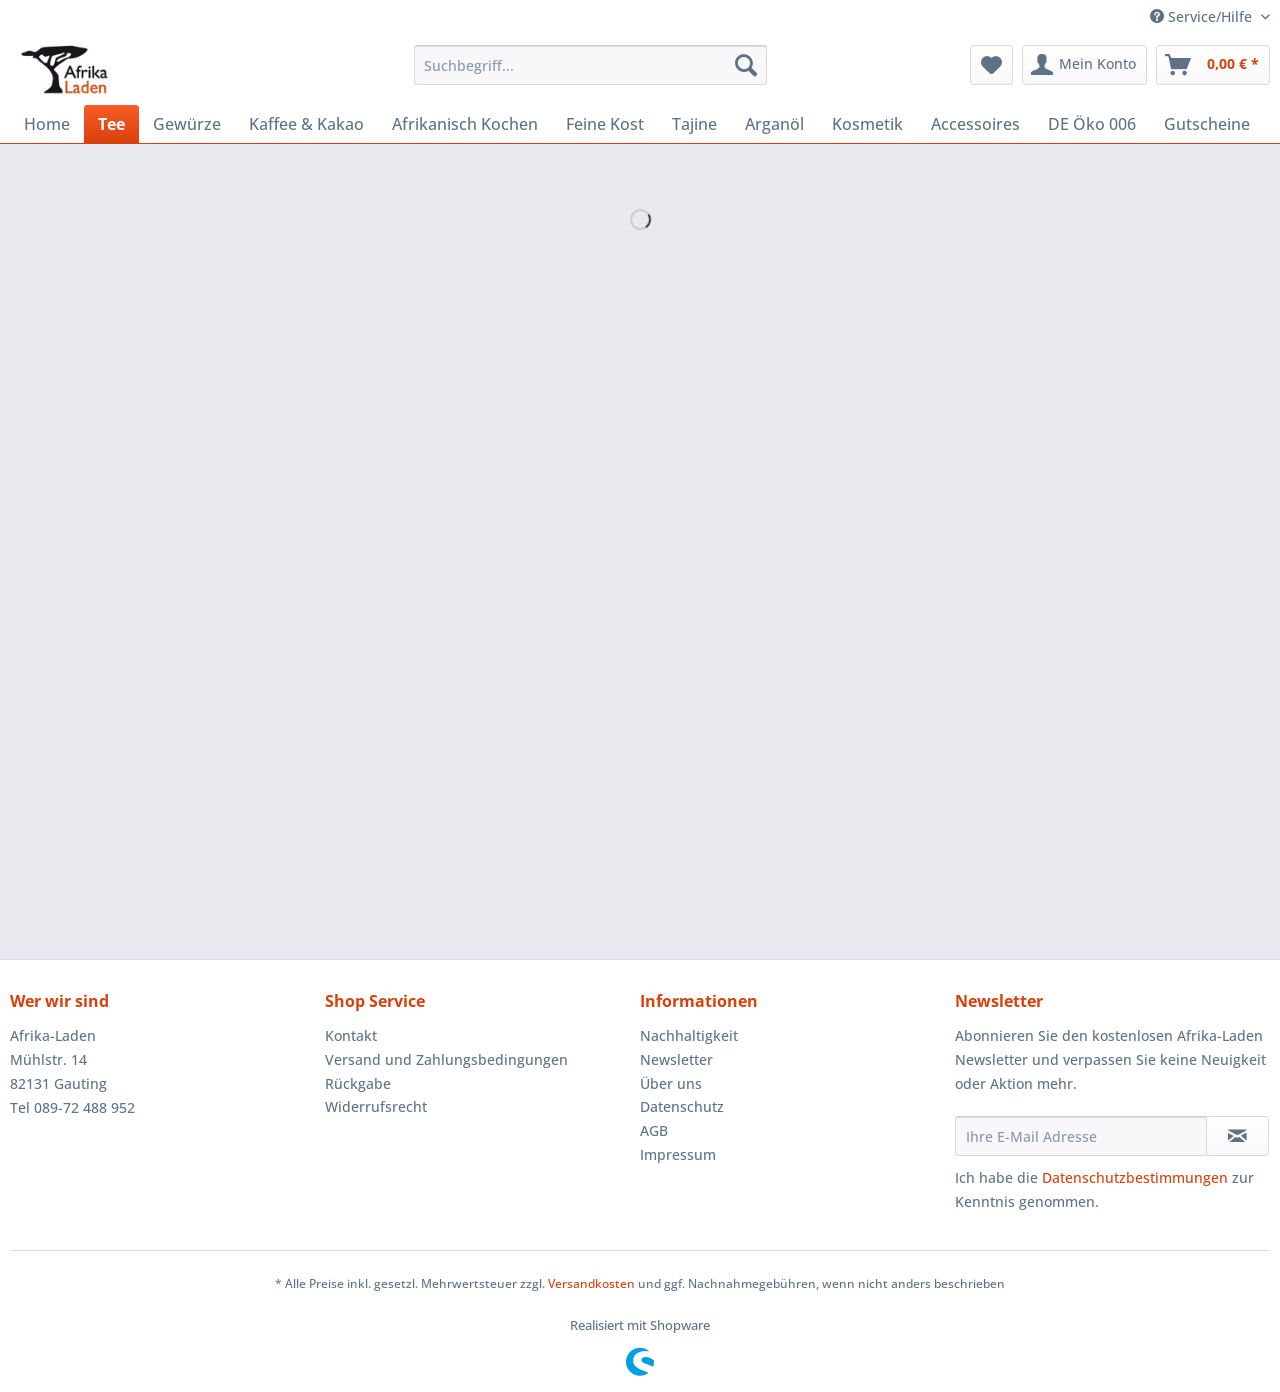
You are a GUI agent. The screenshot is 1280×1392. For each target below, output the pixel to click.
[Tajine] (694, 124)
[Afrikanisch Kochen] (465, 124)
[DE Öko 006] (1092, 124)
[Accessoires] (975, 124)
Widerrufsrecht (376, 1106)
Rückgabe (358, 1083)
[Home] (47, 124)
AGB (654, 1130)
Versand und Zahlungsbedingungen (446, 1059)
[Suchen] (746, 65)
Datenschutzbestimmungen (1135, 1177)
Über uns (671, 1083)
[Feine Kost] (605, 124)
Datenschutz (682, 1106)
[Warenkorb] (1213, 65)
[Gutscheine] (1207, 124)
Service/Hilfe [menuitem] (1203, 16)
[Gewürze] (187, 124)
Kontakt (351, 1035)
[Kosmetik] (867, 124)
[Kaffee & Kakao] (306, 124)
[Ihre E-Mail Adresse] (1081, 1136)
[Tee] (111, 124)
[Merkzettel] (991, 65)
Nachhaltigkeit (689, 1035)
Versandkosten (591, 1283)
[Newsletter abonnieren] (1237, 1136)
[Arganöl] (774, 124)
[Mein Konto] (1084, 65)
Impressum (678, 1154)
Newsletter (676, 1059)
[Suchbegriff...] (590, 65)
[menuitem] (590, 74)
